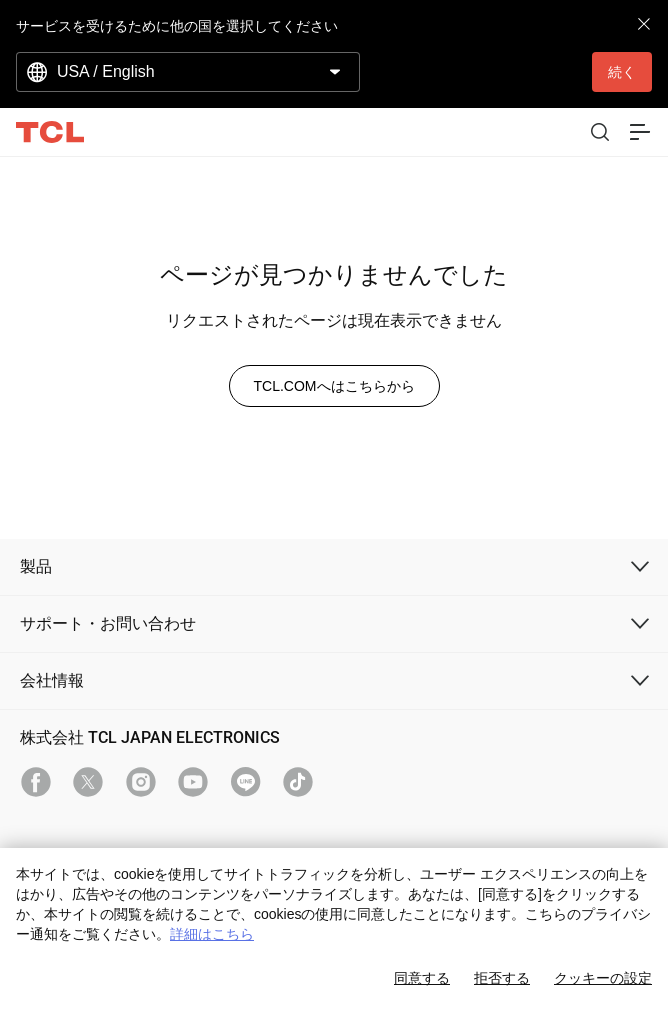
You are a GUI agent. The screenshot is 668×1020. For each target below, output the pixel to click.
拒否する (502, 978)
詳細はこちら (212, 934)
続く (622, 72)
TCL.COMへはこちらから (334, 386)
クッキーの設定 (603, 978)
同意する (422, 978)
